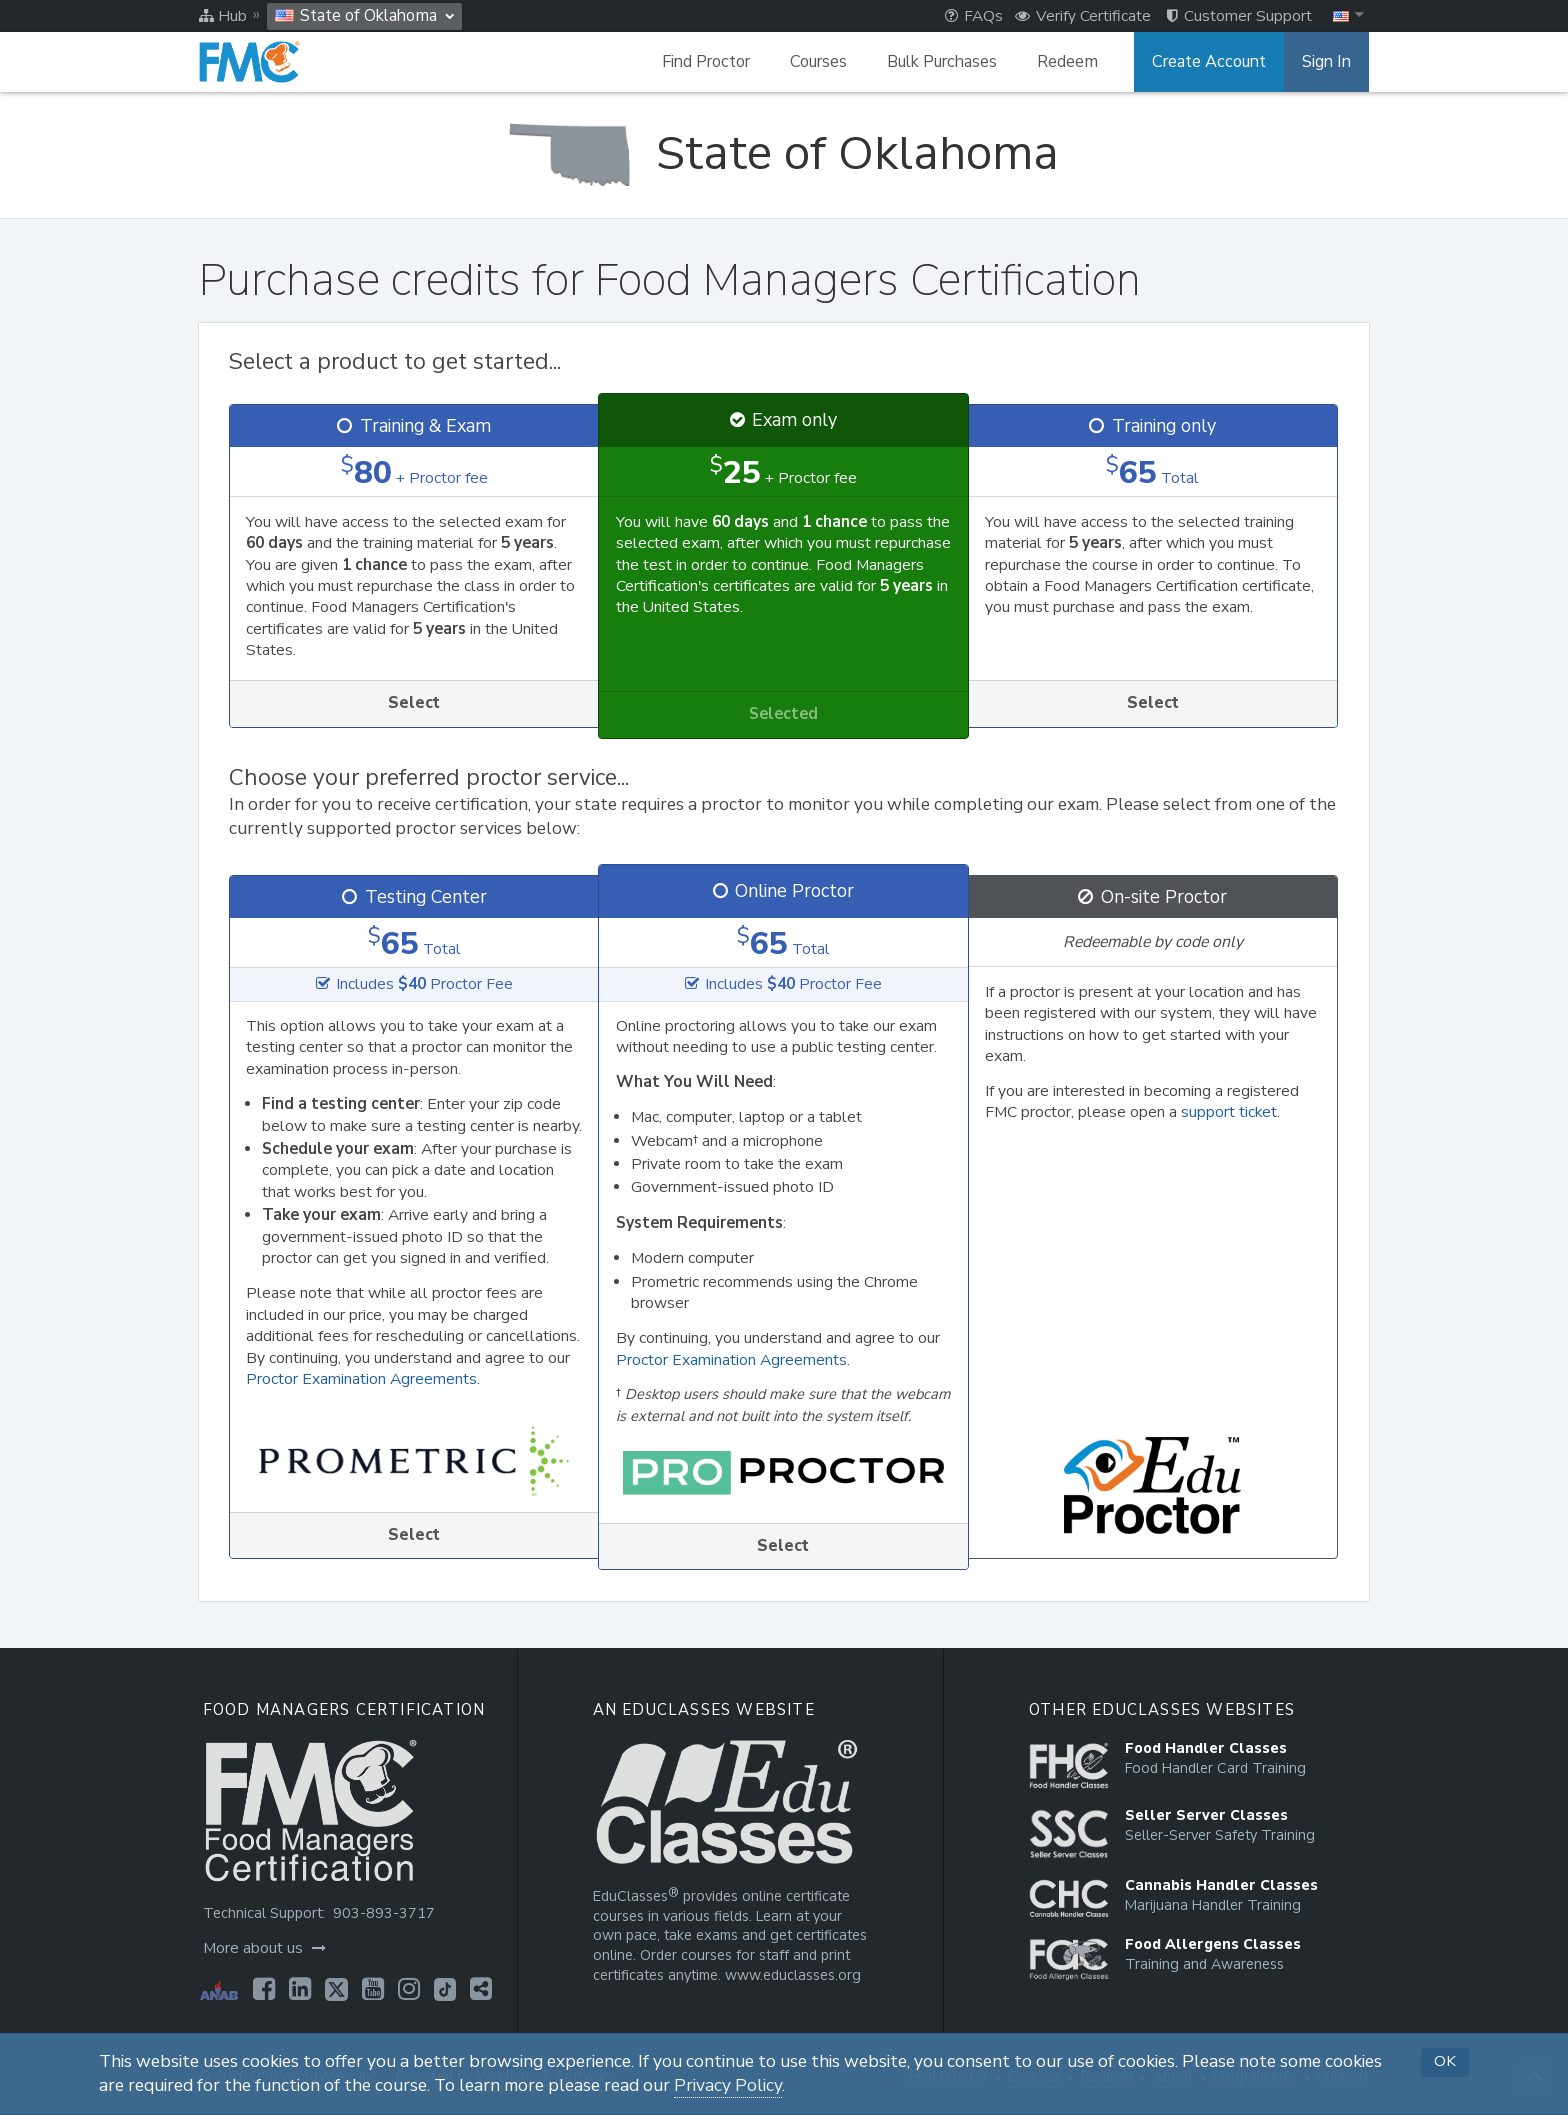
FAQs (974, 16)
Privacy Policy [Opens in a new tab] (728, 2085)
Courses (818, 62)
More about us (264, 1948)
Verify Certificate (1083, 16)
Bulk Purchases (942, 62)
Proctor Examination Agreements (361, 1379)
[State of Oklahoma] (783, 153)
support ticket (1229, 1112)
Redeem (1067, 62)
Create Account (1209, 62)
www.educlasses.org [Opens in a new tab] (793, 1975)
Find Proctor (706, 62)
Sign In (1326, 62)
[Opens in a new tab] (264, 1989)
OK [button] (1445, 2061)
